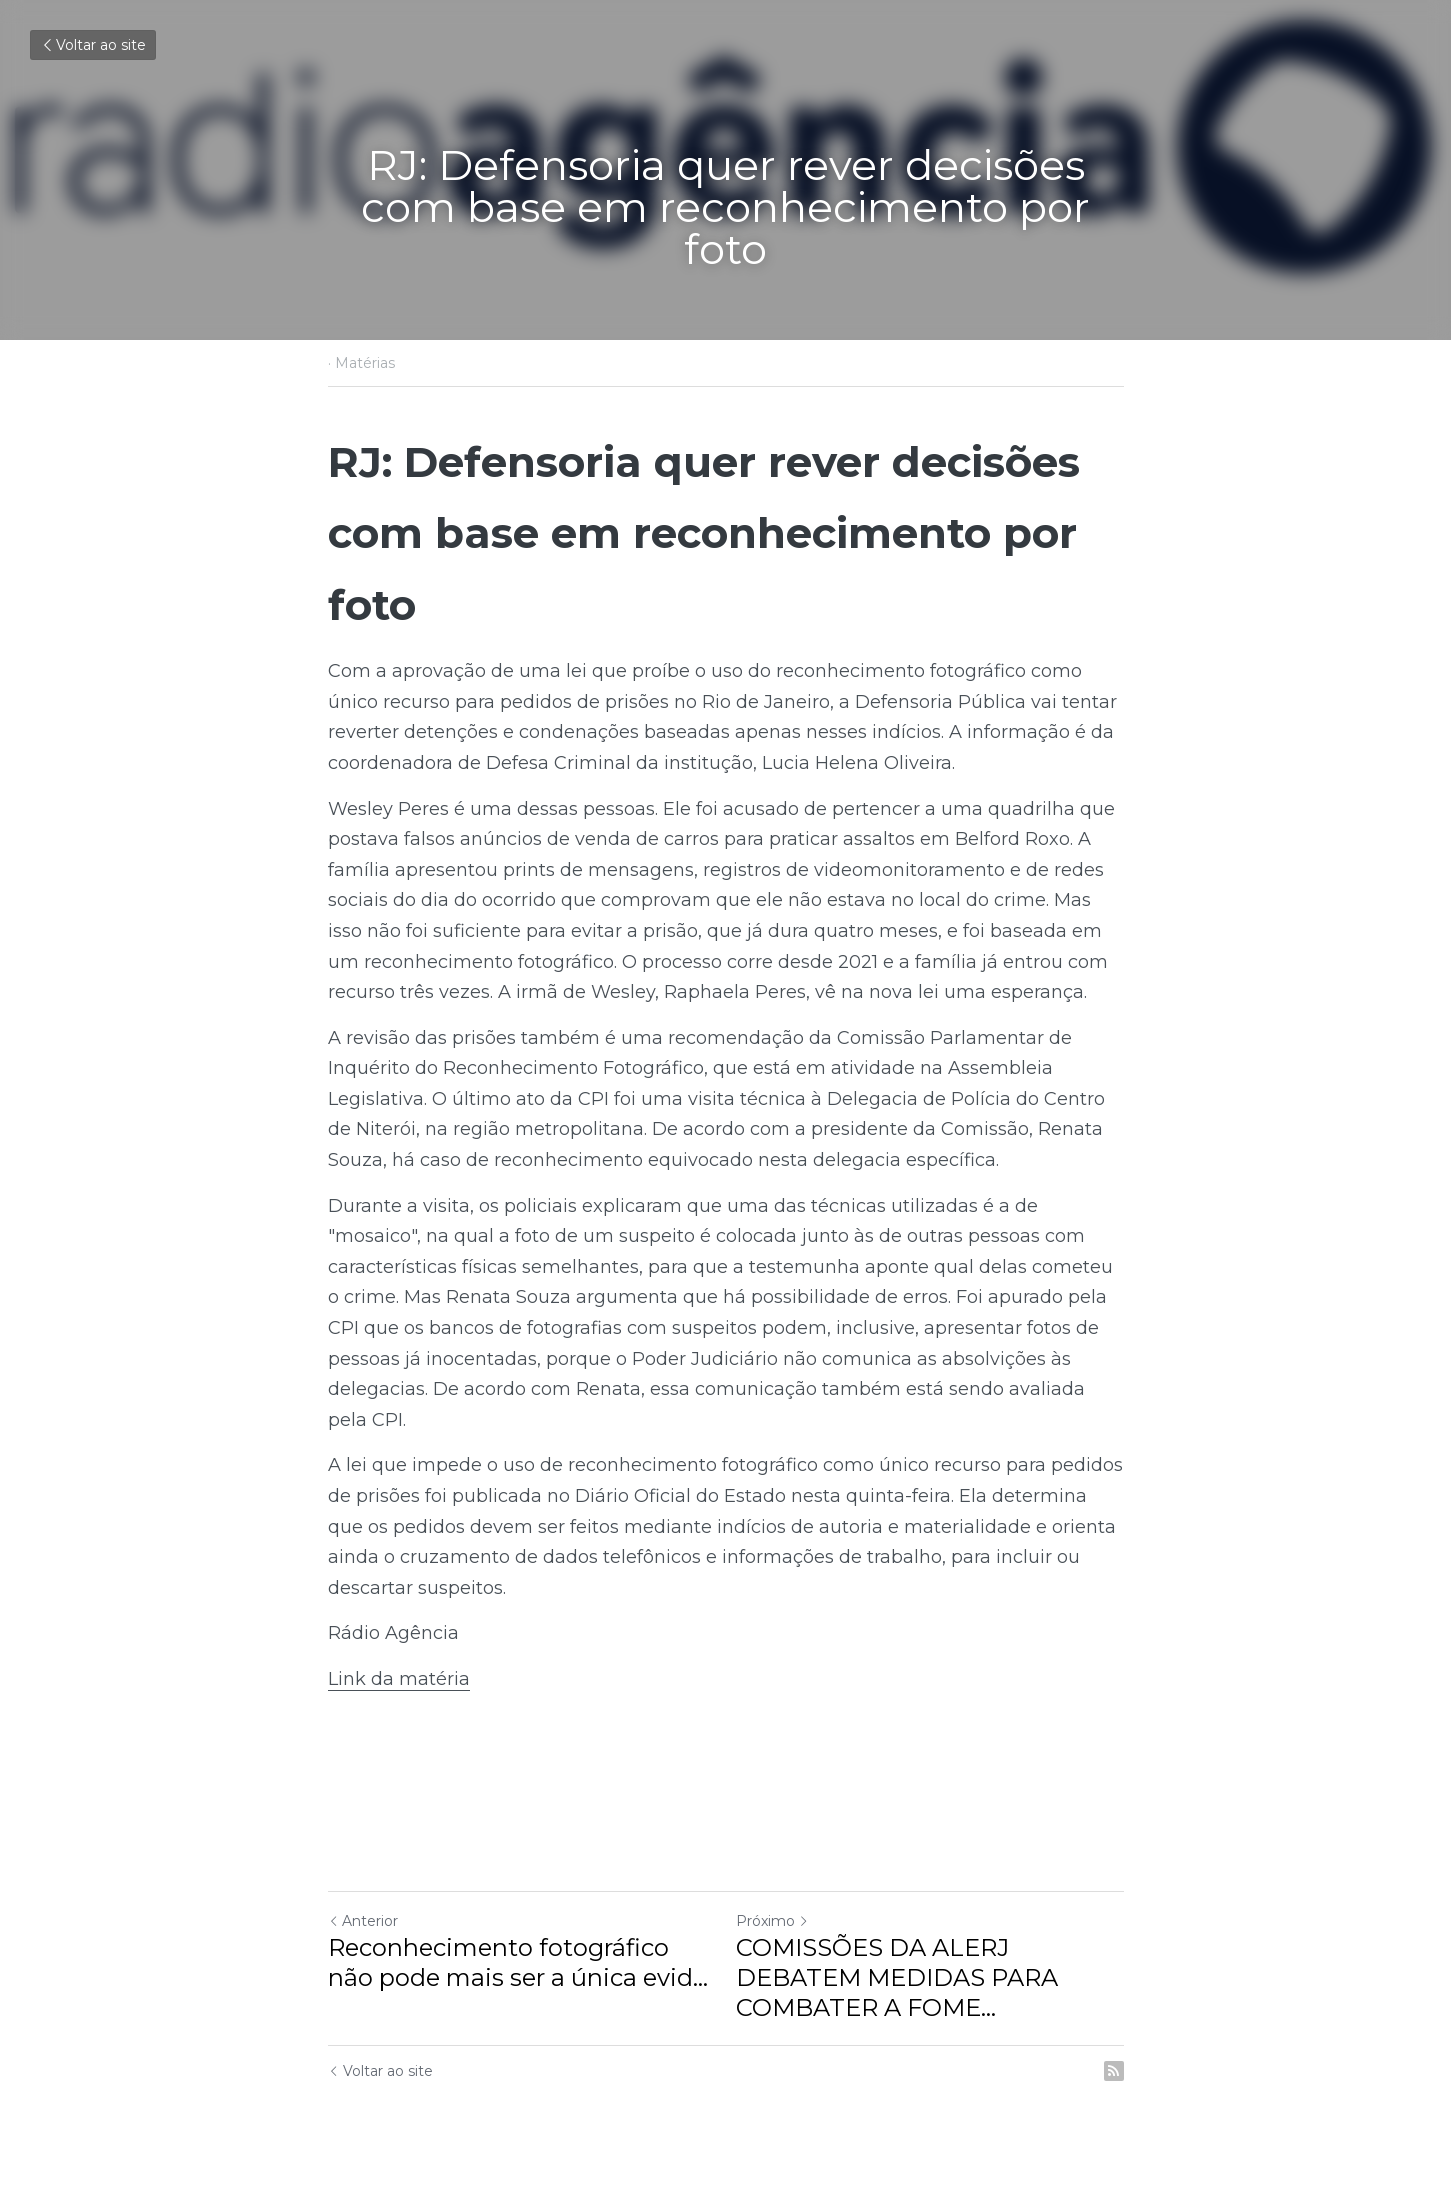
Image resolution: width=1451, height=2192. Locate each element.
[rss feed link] (1114, 2071)
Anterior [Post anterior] (363, 1921)
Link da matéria (399, 1679)
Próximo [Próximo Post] (772, 1921)
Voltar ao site (93, 45)
